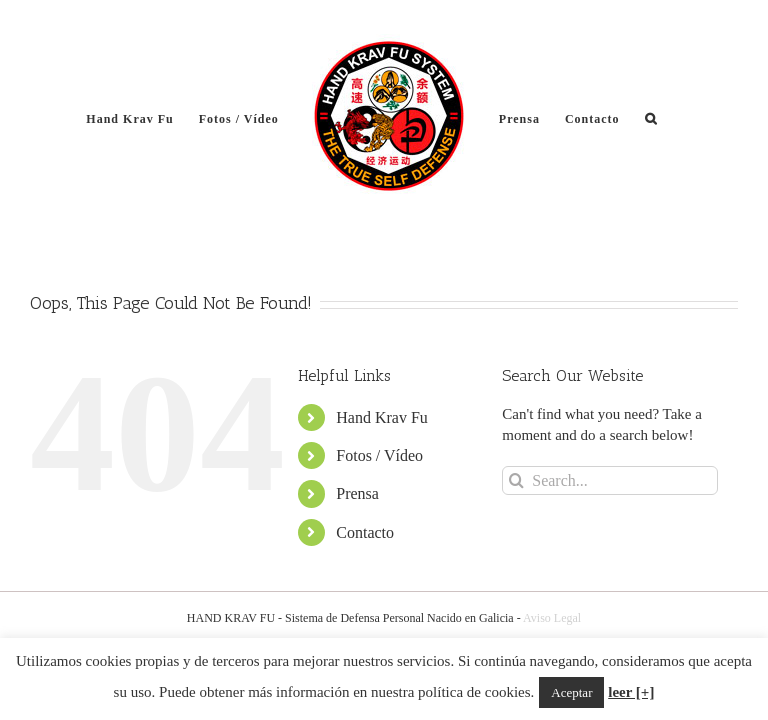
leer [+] (631, 692)
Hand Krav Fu (382, 417)
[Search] (516, 480)
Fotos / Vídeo (379, 455)
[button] (651, 118)
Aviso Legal (552, 618)
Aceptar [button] (571, 692)
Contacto (365, 532)
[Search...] (610, 480)
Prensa (357, 493)
